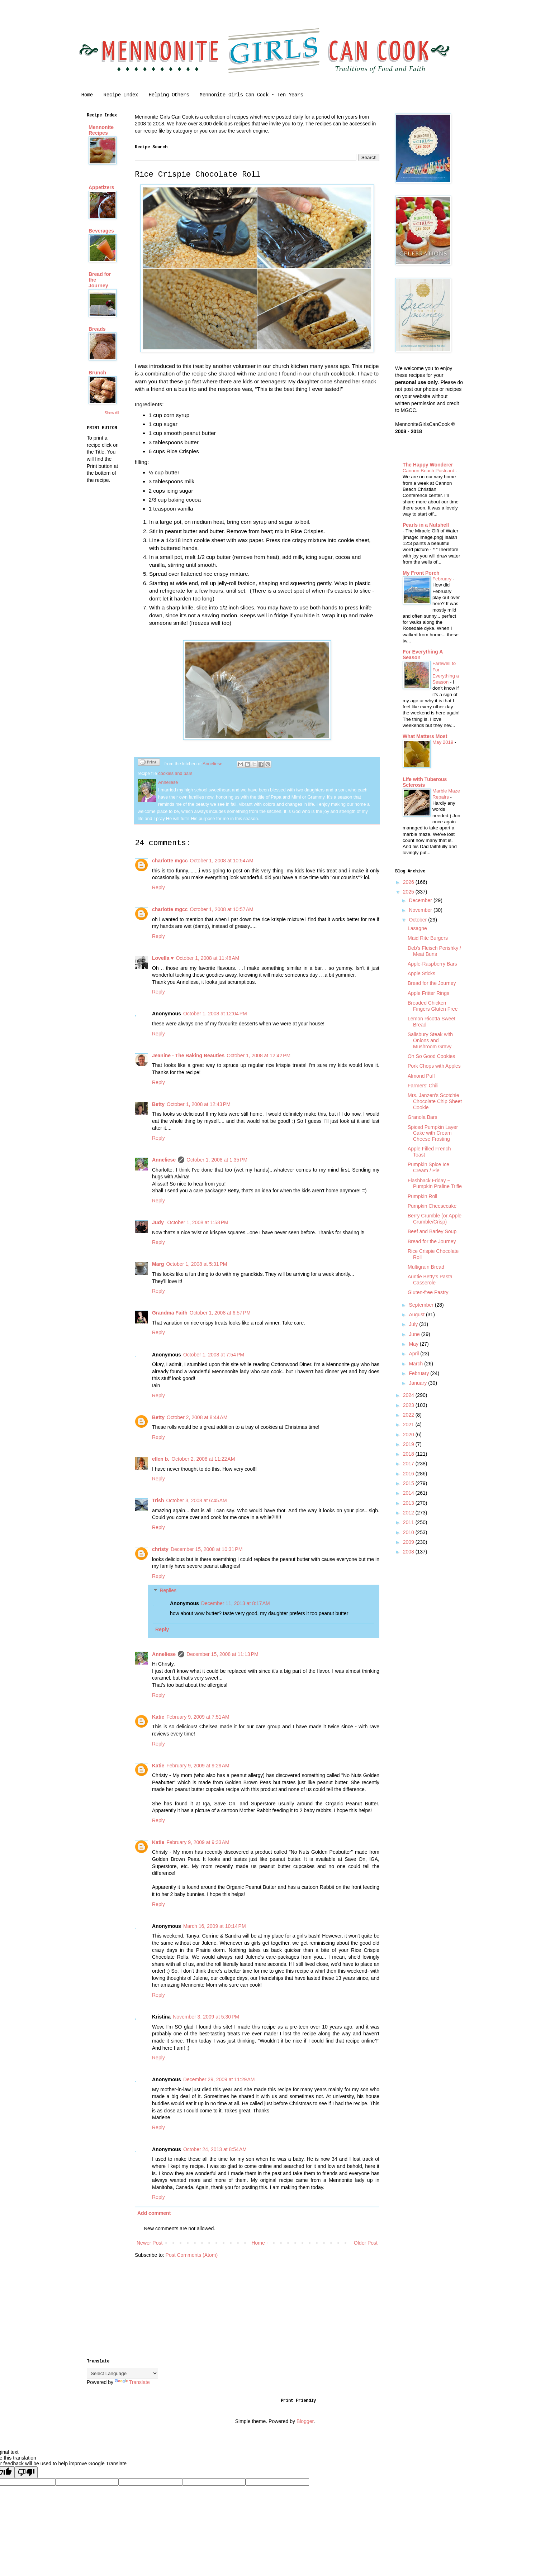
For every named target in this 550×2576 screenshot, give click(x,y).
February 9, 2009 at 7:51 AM (197, 1717)
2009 (409, 1542)
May (414, 1344)
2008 (409, 1552)
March (416, 1363)
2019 (409, 1444)
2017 (409, 1463)
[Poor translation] (26, 2472)
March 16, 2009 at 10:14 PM (214, 1926)
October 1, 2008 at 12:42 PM (258, 1055)
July (414, 1324)
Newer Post (149, 2243)
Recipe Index (121, 95)
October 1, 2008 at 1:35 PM (216, 1160)
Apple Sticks (421, 973)
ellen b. (160, 1459)
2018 (409, 1454)
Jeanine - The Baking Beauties (188, 1055)
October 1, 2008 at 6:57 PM (220, 1313)
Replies (168, 1591)
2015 (409, 1483)
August (417, 1314)
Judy (158, 1222)
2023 (409, 1405)
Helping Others (169, 95)
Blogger (305, 2421)
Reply (158, 887)
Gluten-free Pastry (428, 1292)
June (415, 1334)
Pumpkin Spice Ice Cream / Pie (428, 1167)
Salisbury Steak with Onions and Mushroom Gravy (430, 1040)
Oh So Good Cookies (431, 1056)
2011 (409, 1522)
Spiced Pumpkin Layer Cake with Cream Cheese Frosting (433, 1133)
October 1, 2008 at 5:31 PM (196, 1264)
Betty (158, 1104)
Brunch (97, 372)
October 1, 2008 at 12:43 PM (199, 1104)
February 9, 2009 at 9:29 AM (197, 1765)
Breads (97, 329)
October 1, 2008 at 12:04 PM (215, 1013)
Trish (158, 1500)
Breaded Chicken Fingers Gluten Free (433, 1006)
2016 (409, 1473)
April (414, 1353)
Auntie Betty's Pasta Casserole (430, 1279)
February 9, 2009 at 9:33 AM (197, 1842)
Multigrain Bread (426, 1267)
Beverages (101, 231)
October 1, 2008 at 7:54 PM (213, 1355)
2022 (409, 1415)
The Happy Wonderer (428, 465)
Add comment (154, 2213)
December (421, 900)
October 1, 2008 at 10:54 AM (221, 860)
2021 (409, 1424)
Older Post (366, 2243)
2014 (409, 1493)
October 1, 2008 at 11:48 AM (207, 958)
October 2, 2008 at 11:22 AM (203, 1459)
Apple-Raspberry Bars (432, 964)
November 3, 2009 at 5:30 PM (206, 2017)
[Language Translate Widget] (122, 2373)
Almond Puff (421, 1076)
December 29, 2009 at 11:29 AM (219, 2079)
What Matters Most (425, 736)
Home (87, 95)
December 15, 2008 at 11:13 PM (222, 1654)
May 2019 (443, 742)
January (418, 1383)
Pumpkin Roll (422, 1196)
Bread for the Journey (432, 983)
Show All (112, 413)
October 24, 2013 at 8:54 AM (215, 2149)
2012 (409, 1513)
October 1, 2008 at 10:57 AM (221, 909)
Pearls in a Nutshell (426, 525)
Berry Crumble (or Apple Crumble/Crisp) (434, 1219)
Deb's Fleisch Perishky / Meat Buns (434, 951)
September (422, 1305)
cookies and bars (175, 773)
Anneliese (164, 1160)
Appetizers (101, 187)
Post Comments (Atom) (192, 2255)
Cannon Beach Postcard (429, 470)
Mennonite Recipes (101, 130)
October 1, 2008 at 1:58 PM (197, 1222)
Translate (132, 2382)
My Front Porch (421, 573)
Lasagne (417, 928)
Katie (158, 1717)
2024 (409, 1395)
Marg (158, 1264)
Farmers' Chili (423, 1085)
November (421, 910)
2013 (409, 1503)
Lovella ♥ (163, 958)
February (442, 578)
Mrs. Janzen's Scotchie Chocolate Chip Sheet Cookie (435, 1101)
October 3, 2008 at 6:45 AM (196, 1500)
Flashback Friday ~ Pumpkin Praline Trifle (435, 1183)
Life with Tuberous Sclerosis (425, 782)
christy (160, 1549)
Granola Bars (422, 1117)
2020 (409, 1434)
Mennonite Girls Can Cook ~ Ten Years (251, 95)
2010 (409, 1532)
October (418, 920)
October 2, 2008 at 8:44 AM (197, 1417)
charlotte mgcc (170, 860)
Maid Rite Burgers (428, 938)
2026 (409, 882)
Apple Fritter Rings (428, 993)
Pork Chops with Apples (434, 1066)
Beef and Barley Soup (432, 1231)
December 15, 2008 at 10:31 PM (206, 1549)
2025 (409, 892)
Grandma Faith (170, 1313)
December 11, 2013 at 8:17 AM (235, 1603)
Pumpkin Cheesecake (432, 1206)
